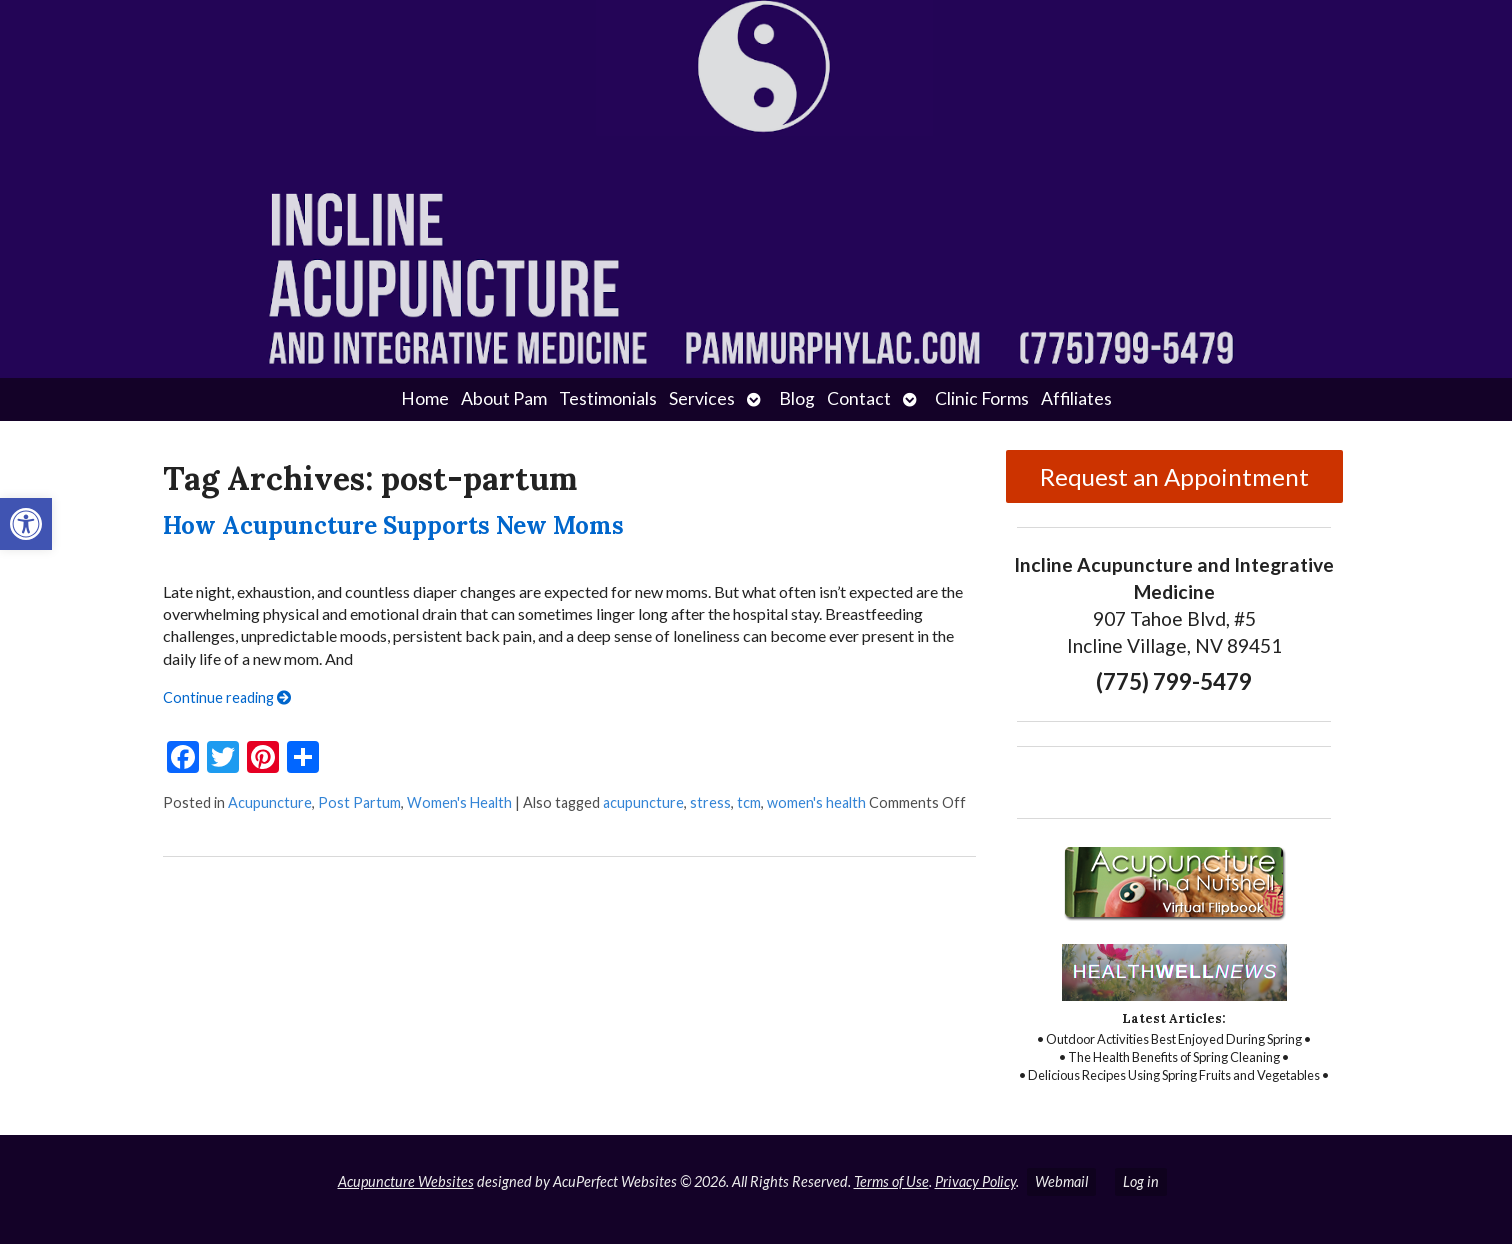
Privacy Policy (975, 1181)
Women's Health (459, 802)
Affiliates (1076, 398)
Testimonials (608, 398)
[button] (26, 524)
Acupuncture (270, 802)
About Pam (504, 398)
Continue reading (227, 697)
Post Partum (359, 802)
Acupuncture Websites (406, 1181)
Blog (797, 398)
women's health (816, 802)
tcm (749, 802)
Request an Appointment (1174, 476)
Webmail (1061, 1181)
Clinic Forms (982, 398)
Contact (859, 398)
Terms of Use (891, 1181)
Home (425, 398)
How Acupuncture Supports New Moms (393, 525)
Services (702, 398)
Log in (1141, 1181)
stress (710, 802)
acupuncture (643, 802)
